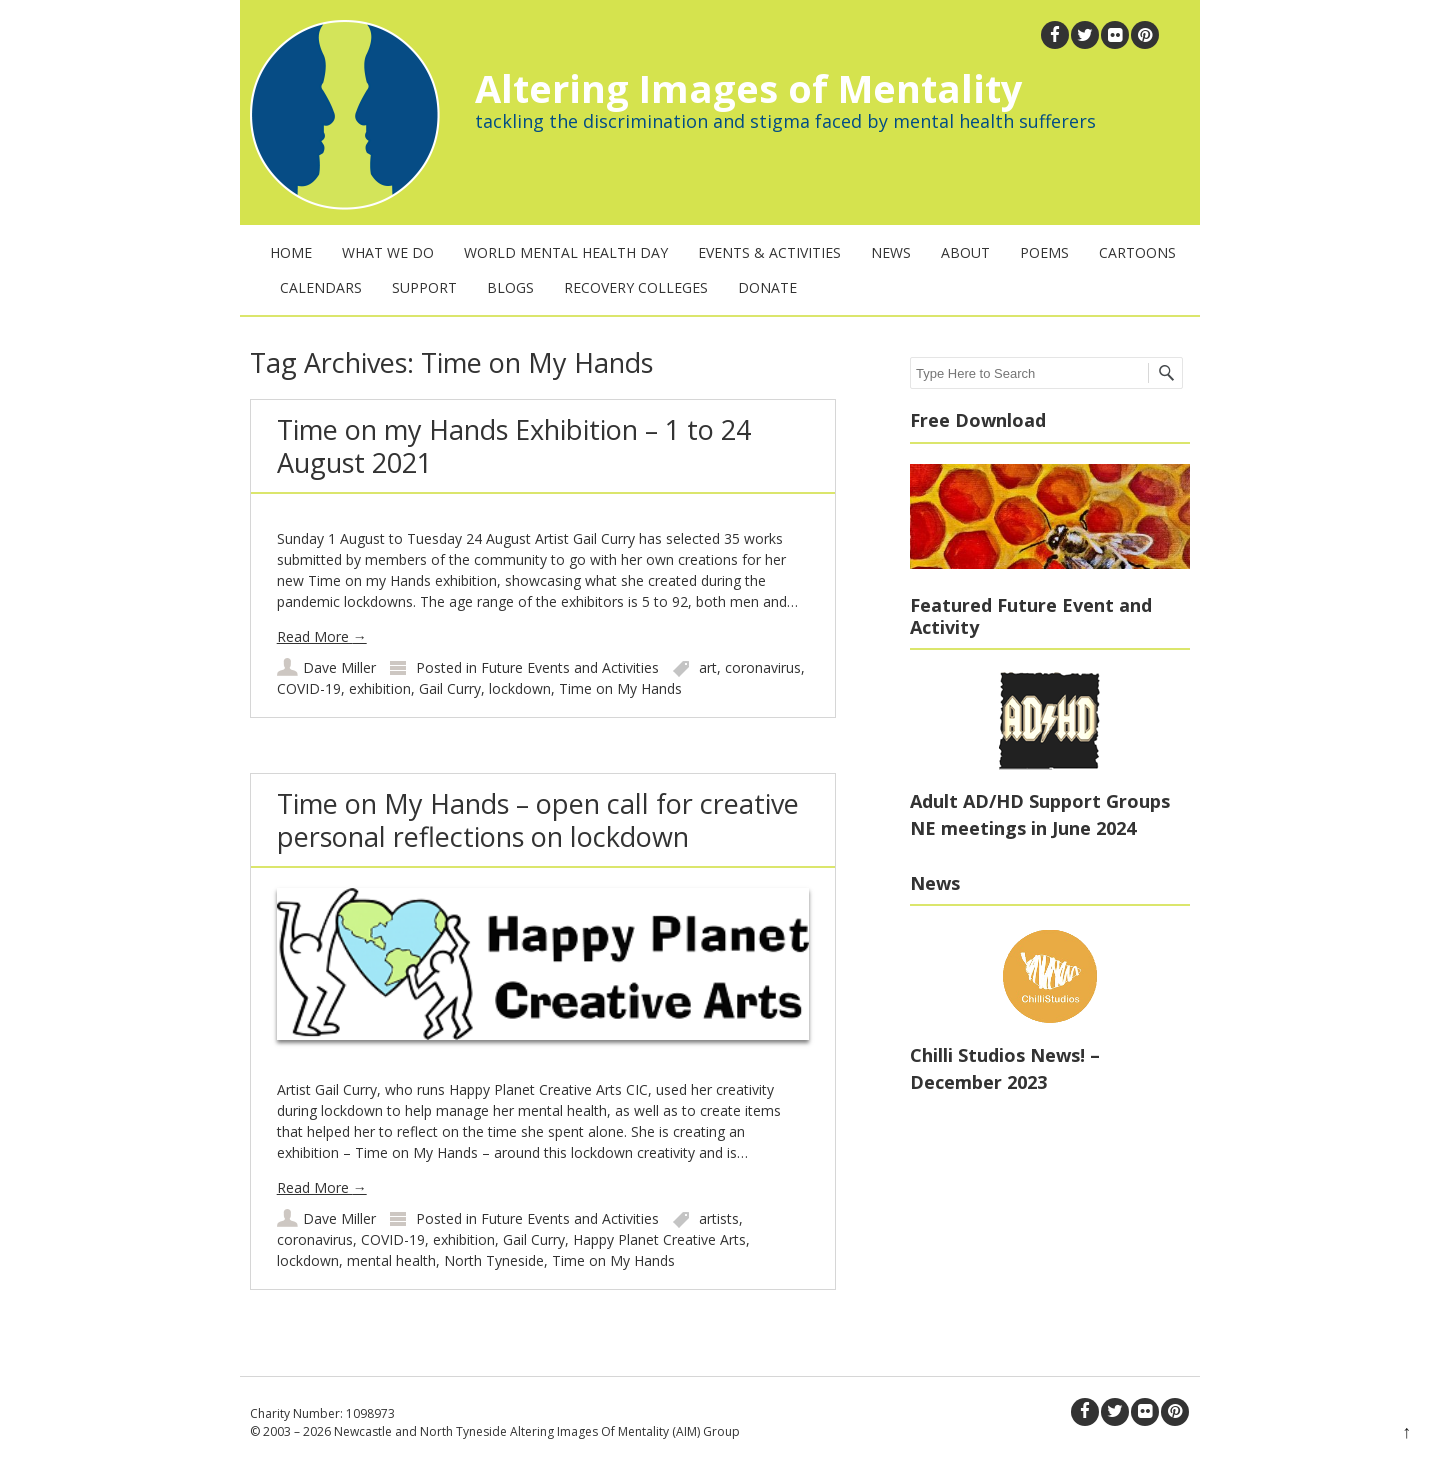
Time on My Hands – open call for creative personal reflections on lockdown (538, 819)
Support (424, 287)
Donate (767, 287)
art (708, 667)
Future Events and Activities (570, 667)
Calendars (321, 287)
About (965, 252)
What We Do (388, 252)
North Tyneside (494, 1260)
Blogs (510, 287)
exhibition (380, 688)
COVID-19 (309, 688)
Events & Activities (769, 252)
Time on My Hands (620, 688)
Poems (1044, 252)
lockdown (520, 688)
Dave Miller (339, 667)
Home (291, 252)
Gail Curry (450, 688)
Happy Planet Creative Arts (659, 1239)
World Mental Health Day (566, 252)
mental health (391, 1260)
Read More (322, 636)
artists (719, 1218)
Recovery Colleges (636, 287)
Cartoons (1137, 252)
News (891, 252)
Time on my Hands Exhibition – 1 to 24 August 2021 (514, 445)
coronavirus (763, 667)
